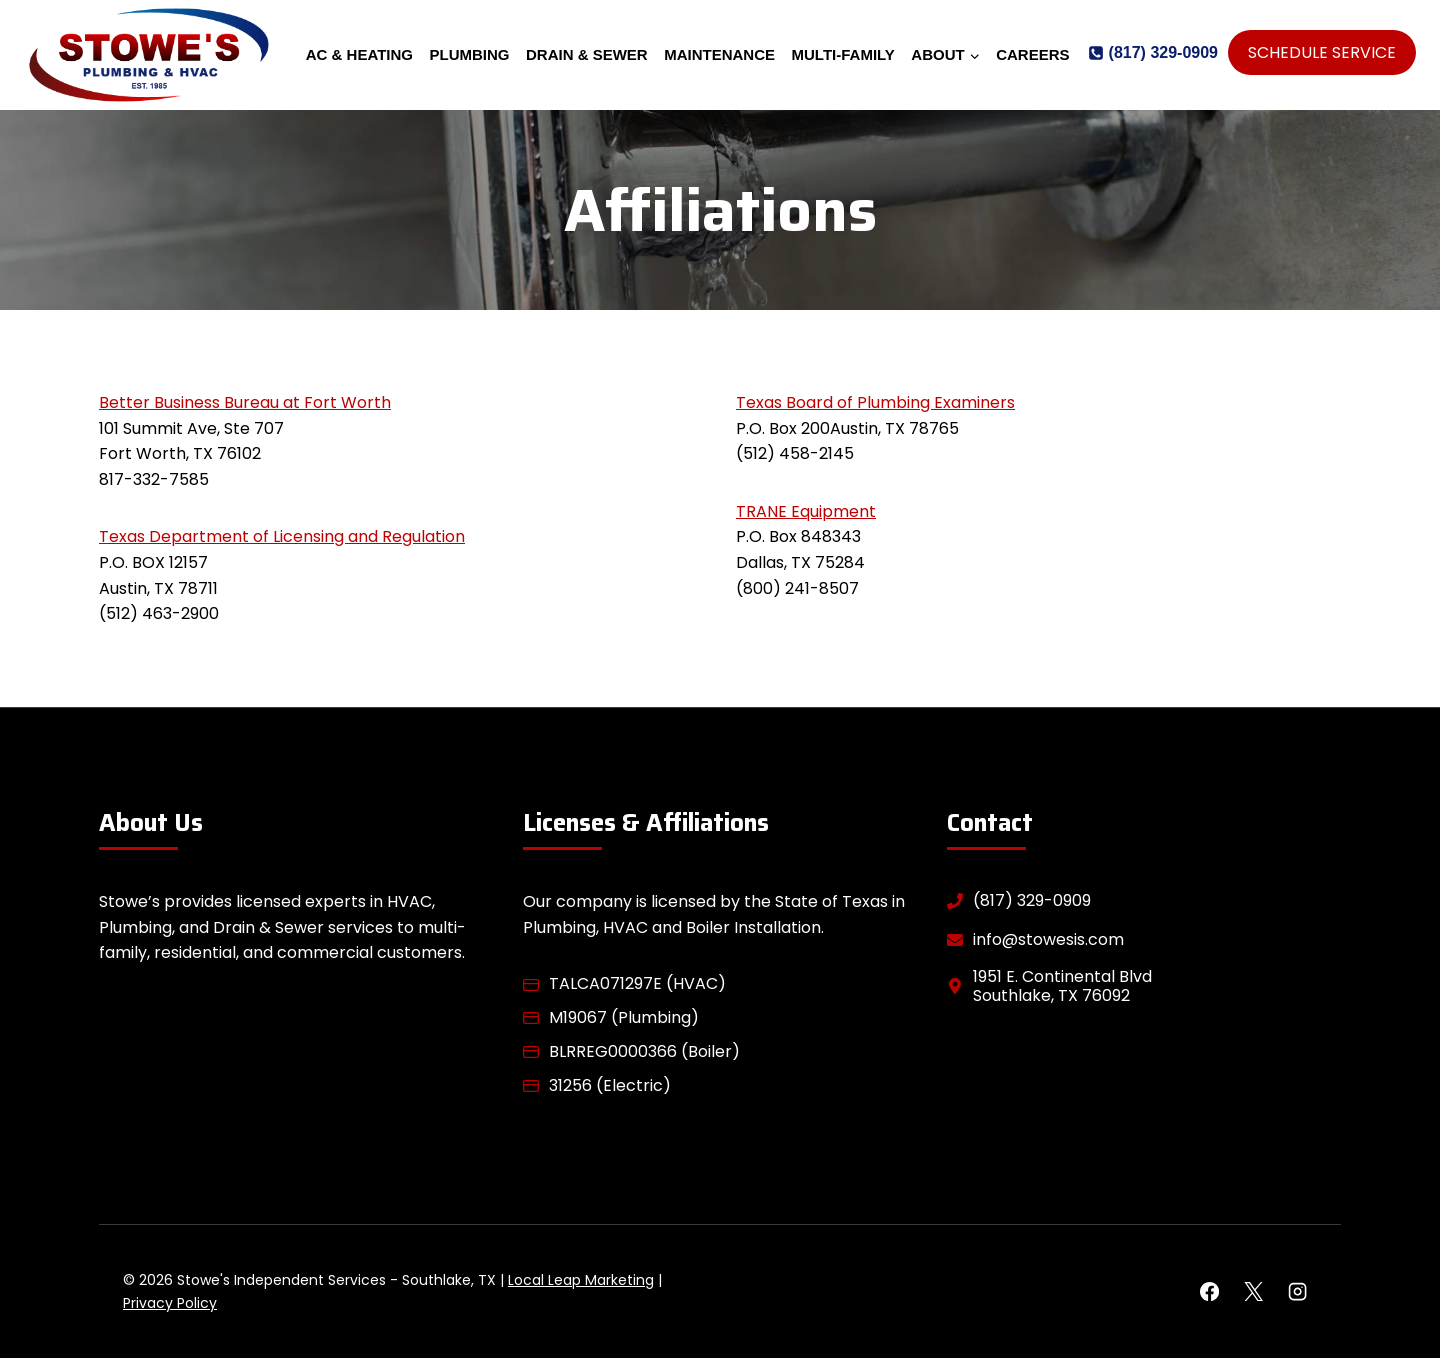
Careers (1032, 54)
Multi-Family (843, 54)
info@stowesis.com (1048, 939)
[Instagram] (1298, 1292)
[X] (1253, 1292)
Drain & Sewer (587, 54)
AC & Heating (359, 54)
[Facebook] (1209, 1292)
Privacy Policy (170, 1303)
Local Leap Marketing (581, 1280)
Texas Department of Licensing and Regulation (282, 536)
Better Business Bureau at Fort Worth (245, 402)
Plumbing (470, 54)
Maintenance (719, 54)
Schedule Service (1322, 52)
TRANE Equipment (806, 511)
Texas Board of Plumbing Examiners (875, 402)
